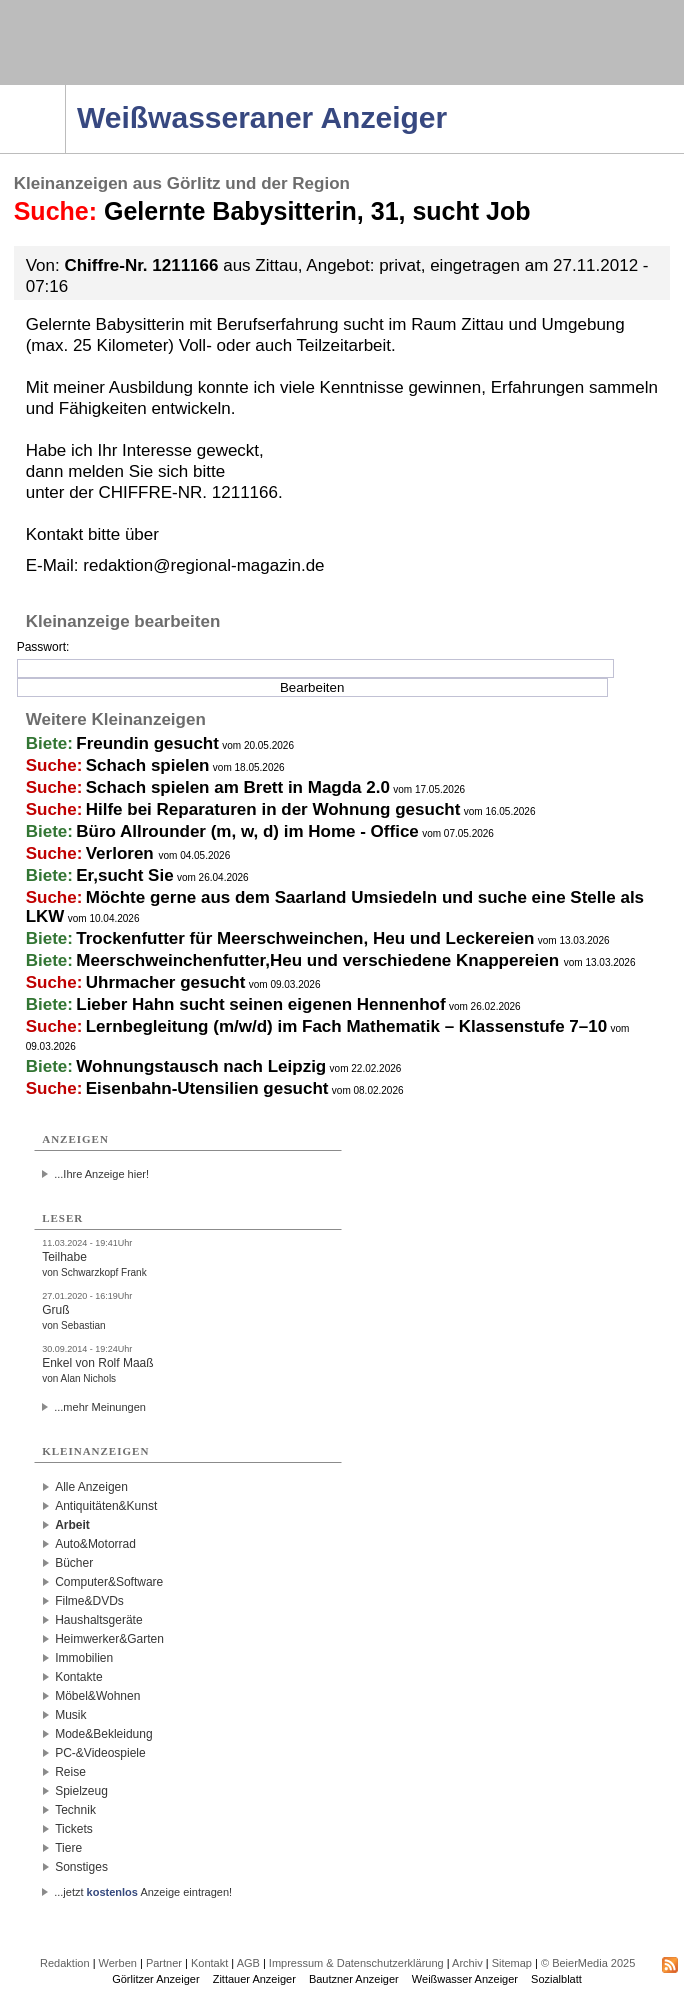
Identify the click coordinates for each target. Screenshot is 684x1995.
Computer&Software (109, 1582)
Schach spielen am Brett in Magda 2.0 (238, 787)
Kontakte (78, 1677)
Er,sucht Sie (124, 875)
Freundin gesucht (147, 743)
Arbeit (72, 1525)
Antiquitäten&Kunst (106, 1506)
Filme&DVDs (89, 1601)
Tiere (68, 1848)
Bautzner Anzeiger (354, 1979)
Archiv (467, 1963)
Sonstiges (81, 1867)
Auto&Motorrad (95, 1544)
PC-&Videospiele (100, 1753)
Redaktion (65, 1963)
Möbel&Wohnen (97, 1696)
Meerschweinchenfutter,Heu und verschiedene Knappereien (319, 960)
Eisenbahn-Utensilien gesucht (207, 1088)
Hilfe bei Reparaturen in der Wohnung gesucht (273, 809)
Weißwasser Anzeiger (465, 1979)
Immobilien (84, 1658)
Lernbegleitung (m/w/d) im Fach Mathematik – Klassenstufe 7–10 (346, 1026)
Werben (118, 1963)
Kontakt (209, 1963)
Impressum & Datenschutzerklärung (356, 1963)
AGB (248, 1963)
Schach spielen (148, 765)
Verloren (122, 853)
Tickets (74, 1829)
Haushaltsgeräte (98, 1620)
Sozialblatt (556, 1979)
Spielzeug (81, 1791)
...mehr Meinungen (100, 1407)
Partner (164, 1963)
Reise (70, 1772)
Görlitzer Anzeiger (155, 1979)
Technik (75, 1810)
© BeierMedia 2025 (588, 1963)
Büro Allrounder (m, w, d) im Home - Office (247, 831)
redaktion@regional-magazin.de (203, 565)
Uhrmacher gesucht (166, 982)
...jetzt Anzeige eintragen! (143, 1892)
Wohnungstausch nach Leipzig (201, 1066)
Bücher (74, 1563)
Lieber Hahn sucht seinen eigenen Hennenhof (260, 1004)
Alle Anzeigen (91, 1487)
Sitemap (512, 1963)
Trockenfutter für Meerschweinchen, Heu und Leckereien (305, 938)
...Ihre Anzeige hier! (101, 1174)
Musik (70, 1715)
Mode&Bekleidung (103, 1734)
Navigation (65, 91)
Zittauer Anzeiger (254, 1979)
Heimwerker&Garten (109, 1639)
